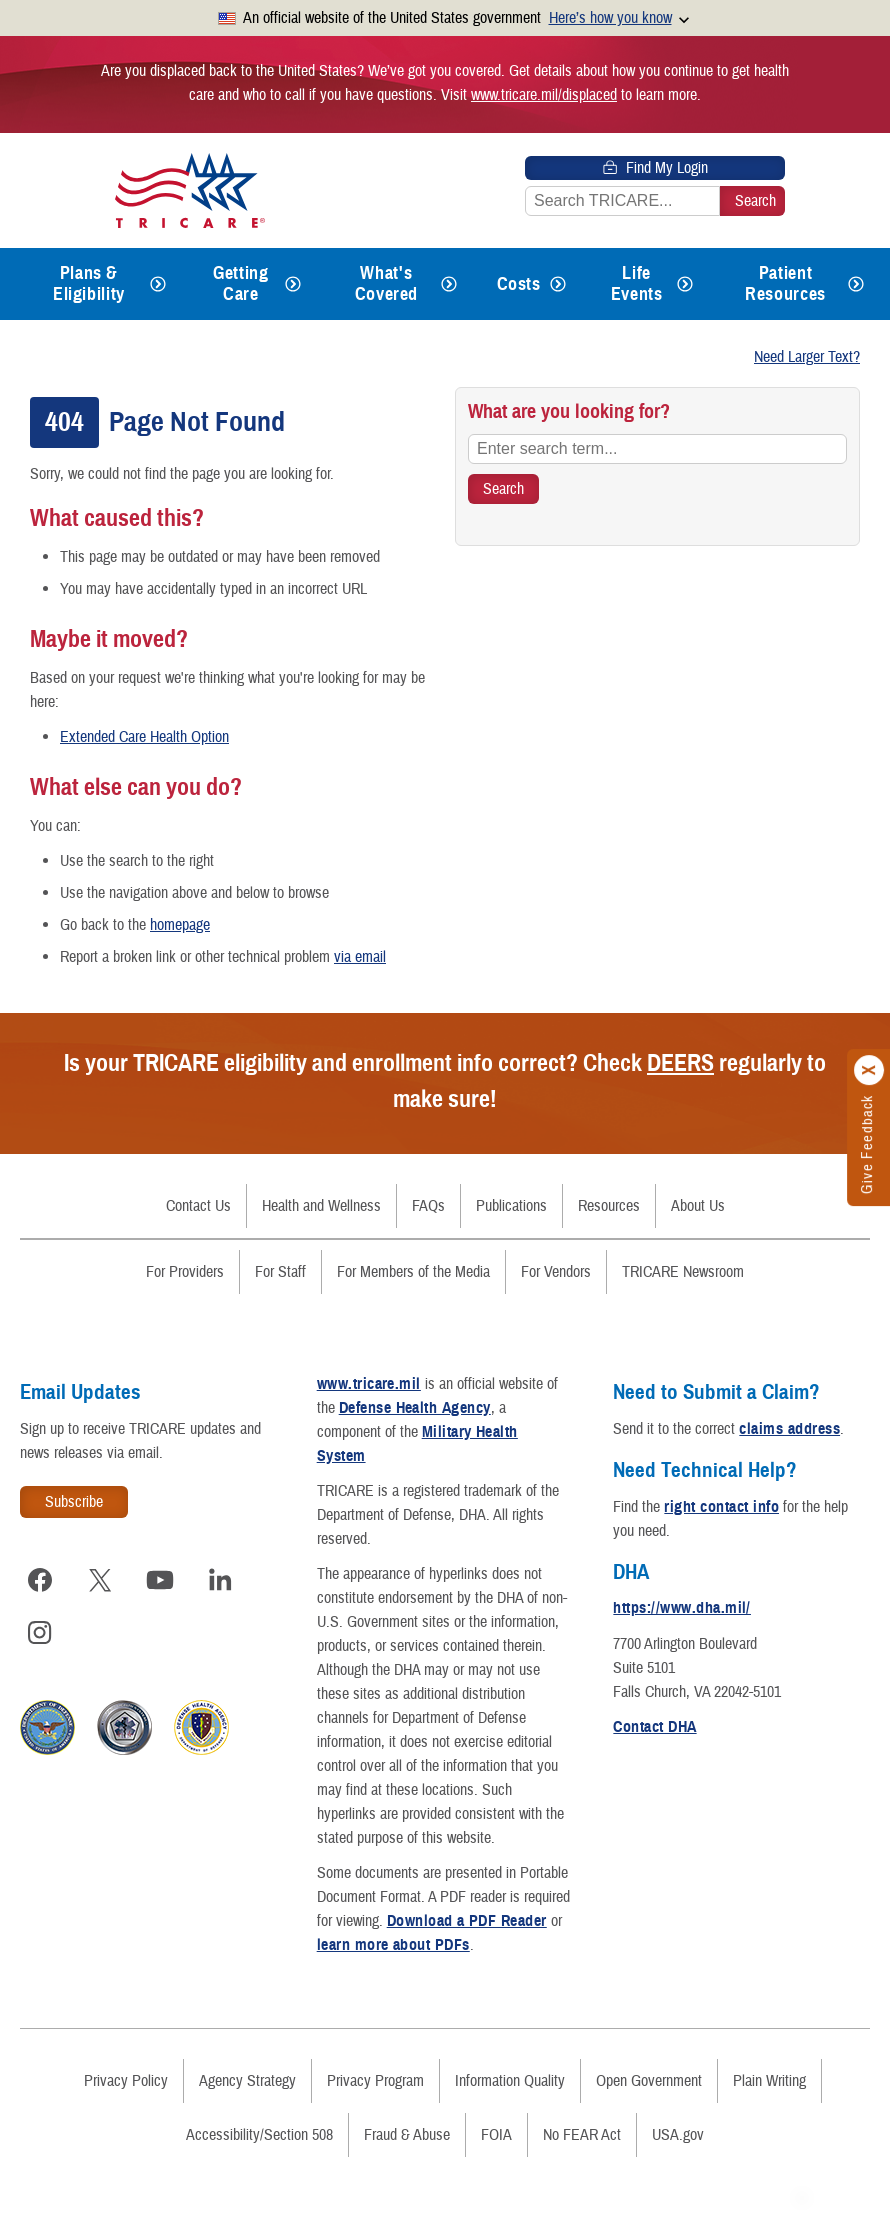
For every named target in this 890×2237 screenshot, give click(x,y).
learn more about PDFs (393, 1945)
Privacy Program (375, 2081)
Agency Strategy (247, 2081)
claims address (789, 1429)
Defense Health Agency (415, 1408)
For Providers (185, 1272)
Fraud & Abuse (407, 2135)
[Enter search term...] (657, 449)
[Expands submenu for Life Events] (685, 284)
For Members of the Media (413, 1272)
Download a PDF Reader (467, 1921)
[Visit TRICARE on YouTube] (160, 1580)
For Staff (280, 1272)
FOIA (496, 2135)
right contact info (721, 1507)
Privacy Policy (126, 2081)
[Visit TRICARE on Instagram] (40, 1632)
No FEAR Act (582, 2135)
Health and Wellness (321, 1206)
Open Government (649, 2081)
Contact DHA (654, 1727)
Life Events (637, 283)
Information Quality (510, 2081)
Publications (511, 1206)
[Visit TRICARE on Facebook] (40, 1580)
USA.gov (678, 2135)
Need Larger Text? (807, 357)
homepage (180, 925)
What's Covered (386, 283)
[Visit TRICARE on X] (100, 1580)
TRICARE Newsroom (683, 1272)
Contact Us (198, 1206)
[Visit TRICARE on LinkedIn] (220, 1580)
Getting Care (240, 283)
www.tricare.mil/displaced (544, 95)
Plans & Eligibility (89, 283)
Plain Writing (769, 2081)
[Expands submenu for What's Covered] (449, 284)
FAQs (428, 1206)
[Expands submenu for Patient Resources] (856, 284)
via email (360, 957)
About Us (698, 1206)
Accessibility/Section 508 (259, 2135)
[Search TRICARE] (503, 489)
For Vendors (556, 1272)
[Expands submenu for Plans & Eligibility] (158, 284)
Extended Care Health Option (144, 737)
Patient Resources (785, 283)
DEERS (680, 1063)
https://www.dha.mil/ (682, 1608)
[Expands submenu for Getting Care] (293, 284)
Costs (519, 284)
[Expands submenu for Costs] (558, 284)
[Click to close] (870, 1070)
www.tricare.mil (369, 1384)
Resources (609, 1206)
